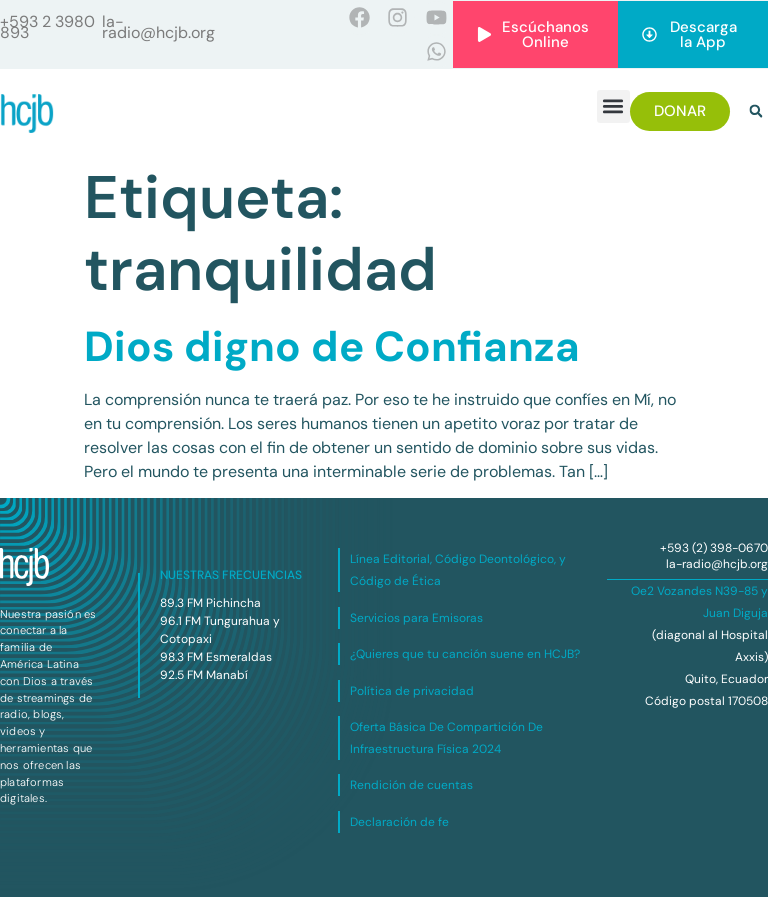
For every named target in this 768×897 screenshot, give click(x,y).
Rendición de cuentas (411, 785)
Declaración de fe (399, 822)
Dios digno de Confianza (332, 346)
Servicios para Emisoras (416, 618)
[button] (613, 106)
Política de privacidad (412, 691)
